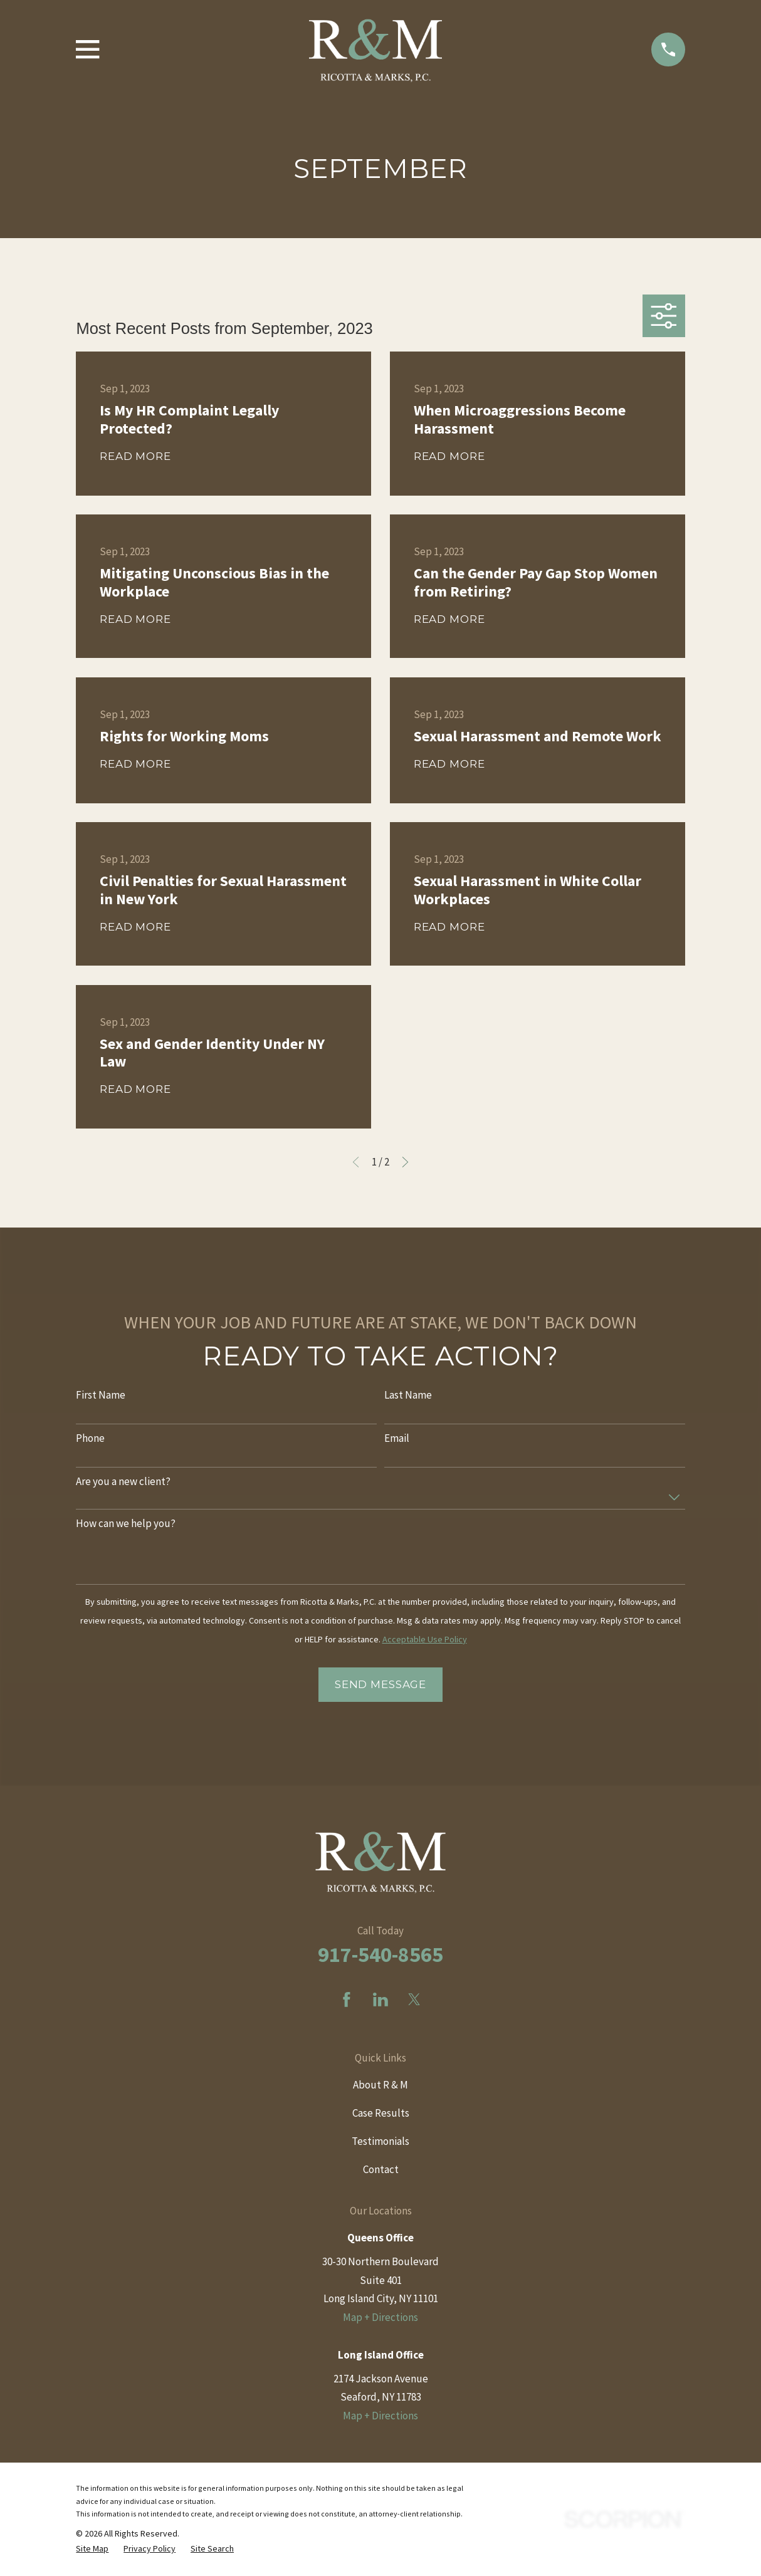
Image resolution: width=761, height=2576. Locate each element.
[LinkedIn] (380, 1999)
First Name (100, 1395)
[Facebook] (346, 1999)
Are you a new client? (123, 1481)
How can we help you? (126, 1523)
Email (396, 1438)
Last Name (408, 1395)
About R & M (380, 2085)
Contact (381, 2169)
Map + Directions (380, 2317)
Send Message (380, 1684)
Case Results (380, 2113)
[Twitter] (414, 1999)
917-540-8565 (380, 1954)
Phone (90, 1438)
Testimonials (380, 2141)
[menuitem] (92, 2549)
